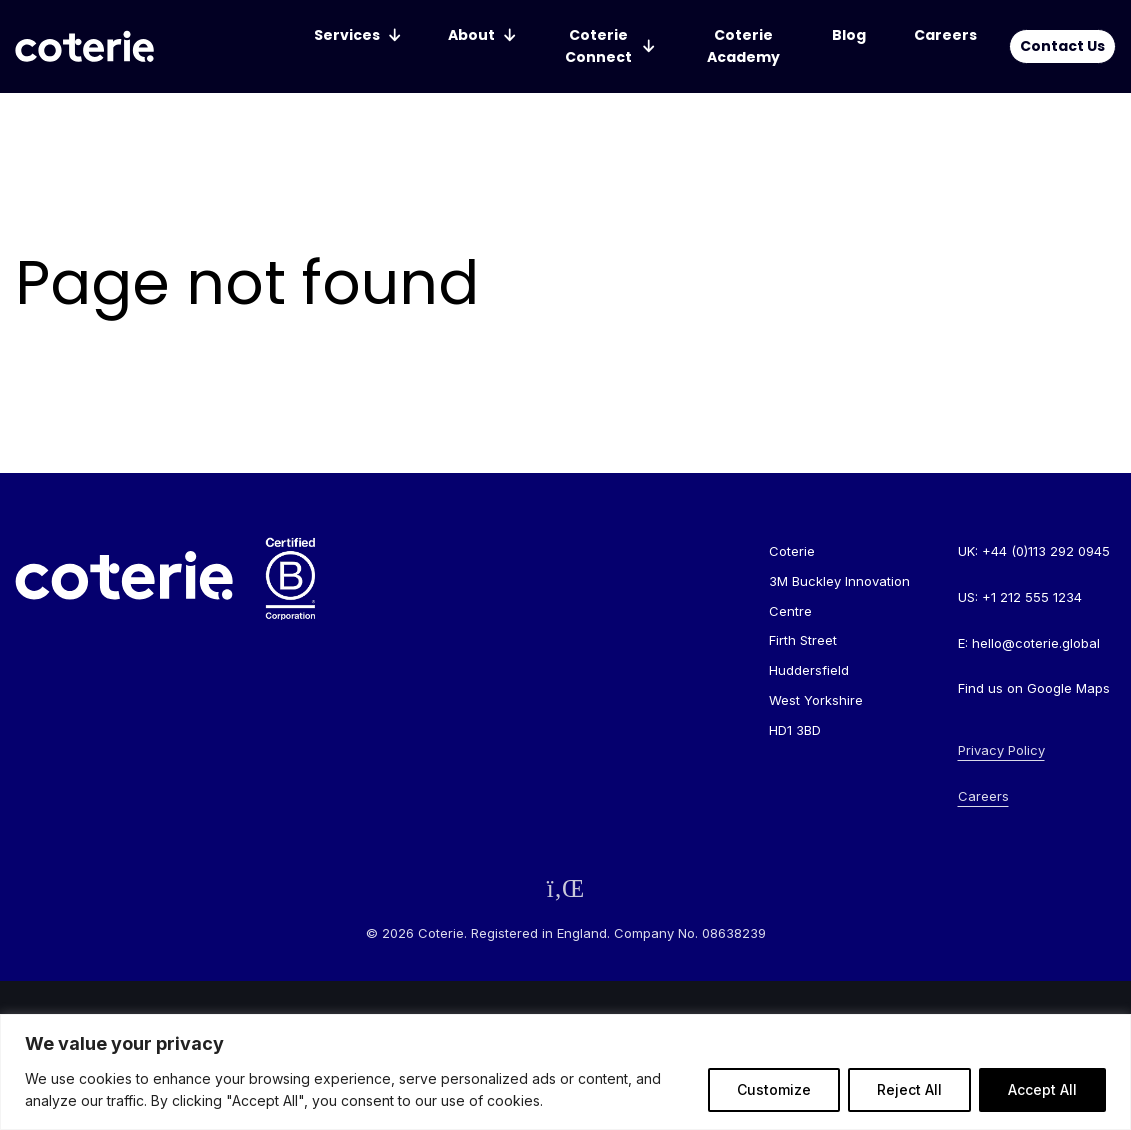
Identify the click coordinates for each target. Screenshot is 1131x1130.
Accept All (1042, 1089)
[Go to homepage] (84, 46)
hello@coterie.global (1036, 643)
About (471, 35)
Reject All (909, 1089)
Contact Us (1062, 46)
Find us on (1034, 688)
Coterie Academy (743, 46)
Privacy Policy (1001, 750)
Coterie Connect (598, 46)
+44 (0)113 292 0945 (1046, 551)
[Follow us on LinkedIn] (566, 888)
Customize (774, 1089)
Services (347, 35)
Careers (945, 35)
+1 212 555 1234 (1032, 597)
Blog (849, 35)
